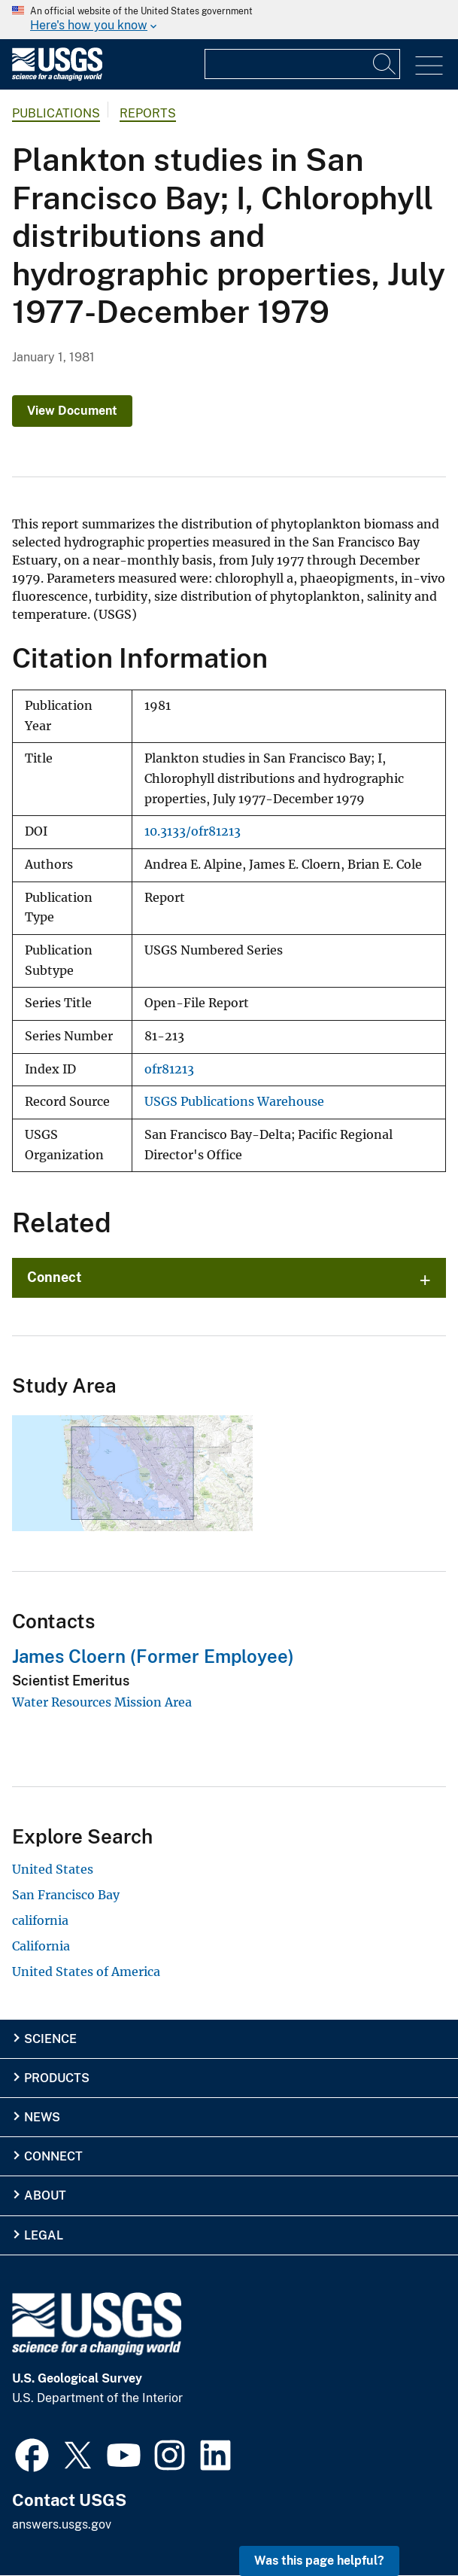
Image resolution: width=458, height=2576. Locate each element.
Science (50, 2039)
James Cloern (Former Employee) (153, 1656)
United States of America (86, 1971)
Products (56, 2078)
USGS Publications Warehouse (234, 1102)
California (41, 1945)
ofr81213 (169, 1069)
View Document (72, 410)
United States (52, 1869)
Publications (56, 113)
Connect (54, 1277)
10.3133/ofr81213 (192, 831)
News (42, 2117)
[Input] (302, 64)
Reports (148, 113)
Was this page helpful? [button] (319, 2560)
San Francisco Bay (66, 1894)
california (40, 1920)
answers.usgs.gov (61, 2524)
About (45, 2195)
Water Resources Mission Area (102, 1702)
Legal (43, 2235)
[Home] (57, 77)
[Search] (385, 64)
